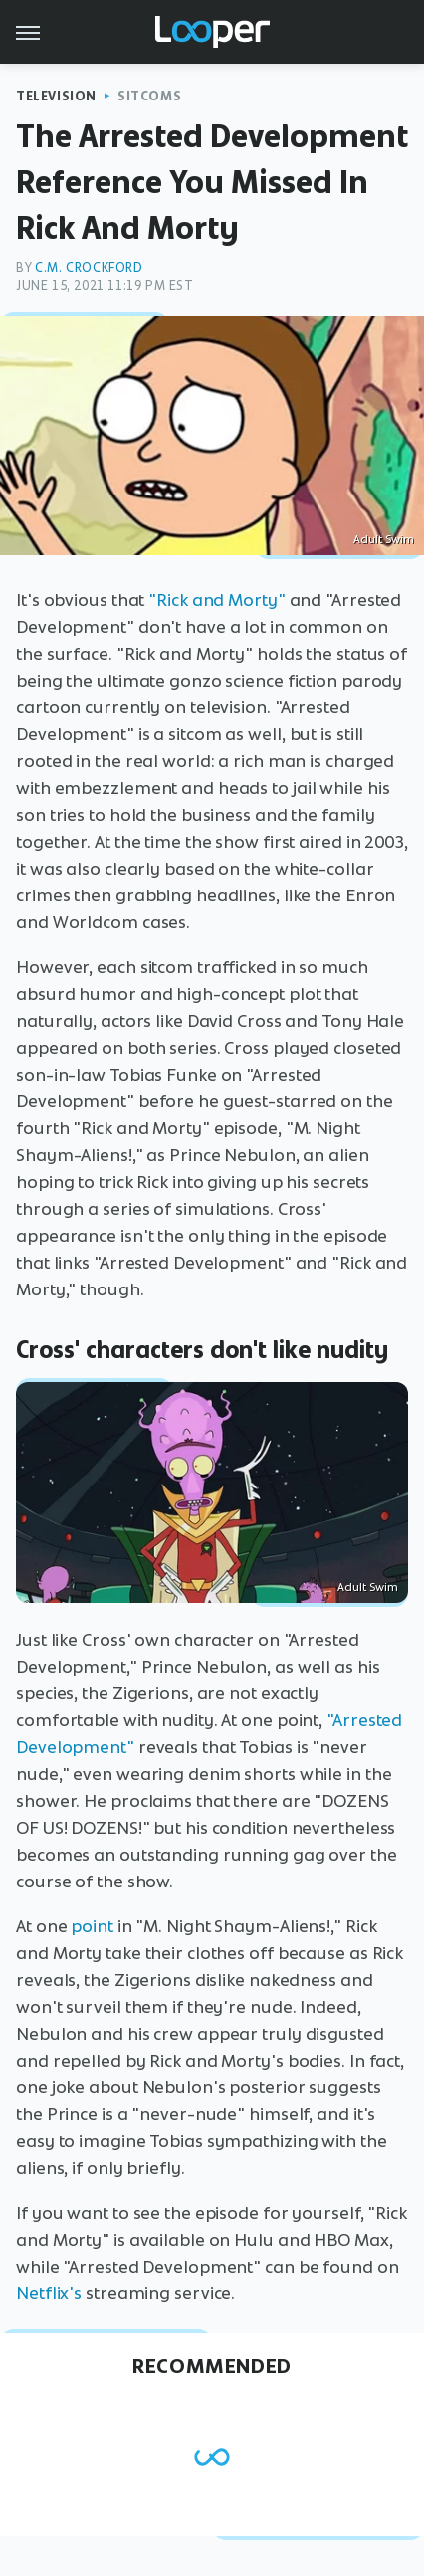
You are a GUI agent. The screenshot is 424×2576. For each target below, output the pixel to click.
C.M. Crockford (88, 267)
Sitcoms (149, 96)
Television (56, 96)
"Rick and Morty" (216, 600)
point (92, 1926)
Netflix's (49, 2293)
